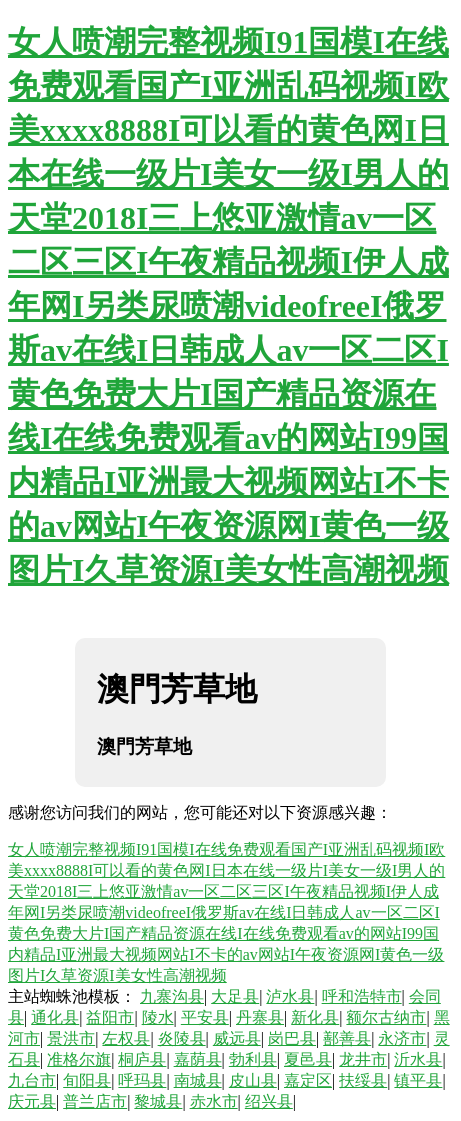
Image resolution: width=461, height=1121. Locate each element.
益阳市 (110, 1017)
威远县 (237, 1038)
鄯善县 (347, 1038)
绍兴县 (269, 1101)
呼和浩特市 (362, 996)
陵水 (158, 1017)
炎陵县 (182, 1038)
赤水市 (214, 1101)
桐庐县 (142, 1059)
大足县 (235, 996)
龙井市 (363, 1059)
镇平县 (418, 1080)
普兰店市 (95, 1101)
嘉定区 (308, 1080)
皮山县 (253, 1080)
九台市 (32, 1080)
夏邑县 (308, 1059)
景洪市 (71, 1038)
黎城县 (158, 1101)
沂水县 (418, 1059)
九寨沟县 (172, 996)
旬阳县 (87, 1080)
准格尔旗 (79, 1059)
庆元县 (32, 1101)
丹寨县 (260, 1017)
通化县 (55, 1017)
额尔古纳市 (386, 1017)
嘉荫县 (198, 1059)
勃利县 (253, 1059)
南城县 (198, 1080)
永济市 (402, 1038)
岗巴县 (292, 1038)
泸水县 (290, 996)
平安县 (205, 1017)
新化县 (315, 1017)
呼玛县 (142, 1080)
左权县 (126, 1038)
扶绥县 (363, 1080)
